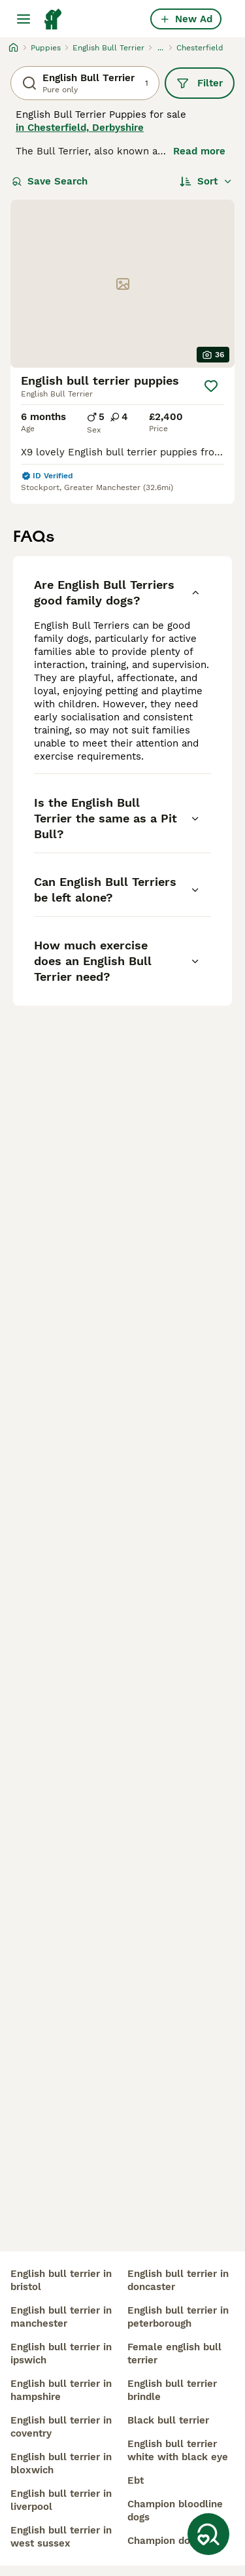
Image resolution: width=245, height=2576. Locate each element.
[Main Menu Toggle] (23, 19)
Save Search (50, 181)
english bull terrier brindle (172, 2390)
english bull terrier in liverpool (61, 2500)
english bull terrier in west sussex (61, 2536)
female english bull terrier (174, 2353)
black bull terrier (168, 2420)
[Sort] (206, 181)
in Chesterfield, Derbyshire (80, 127)
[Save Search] (208, 2534)
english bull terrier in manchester (61, 2316)
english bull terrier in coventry (61, 2426)
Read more (199, 151)
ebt (135, 2480)
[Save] (211, 386)
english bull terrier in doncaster (178, 2280)
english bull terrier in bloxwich (61, 2463)
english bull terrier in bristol (61, 2280)
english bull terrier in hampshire (61, 2390)
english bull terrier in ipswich (61, 2353)
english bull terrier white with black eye (177, 2450)
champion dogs (164, 2541)
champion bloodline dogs (175, 2510)
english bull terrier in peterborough (178, 2316)
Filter (199, 83)
